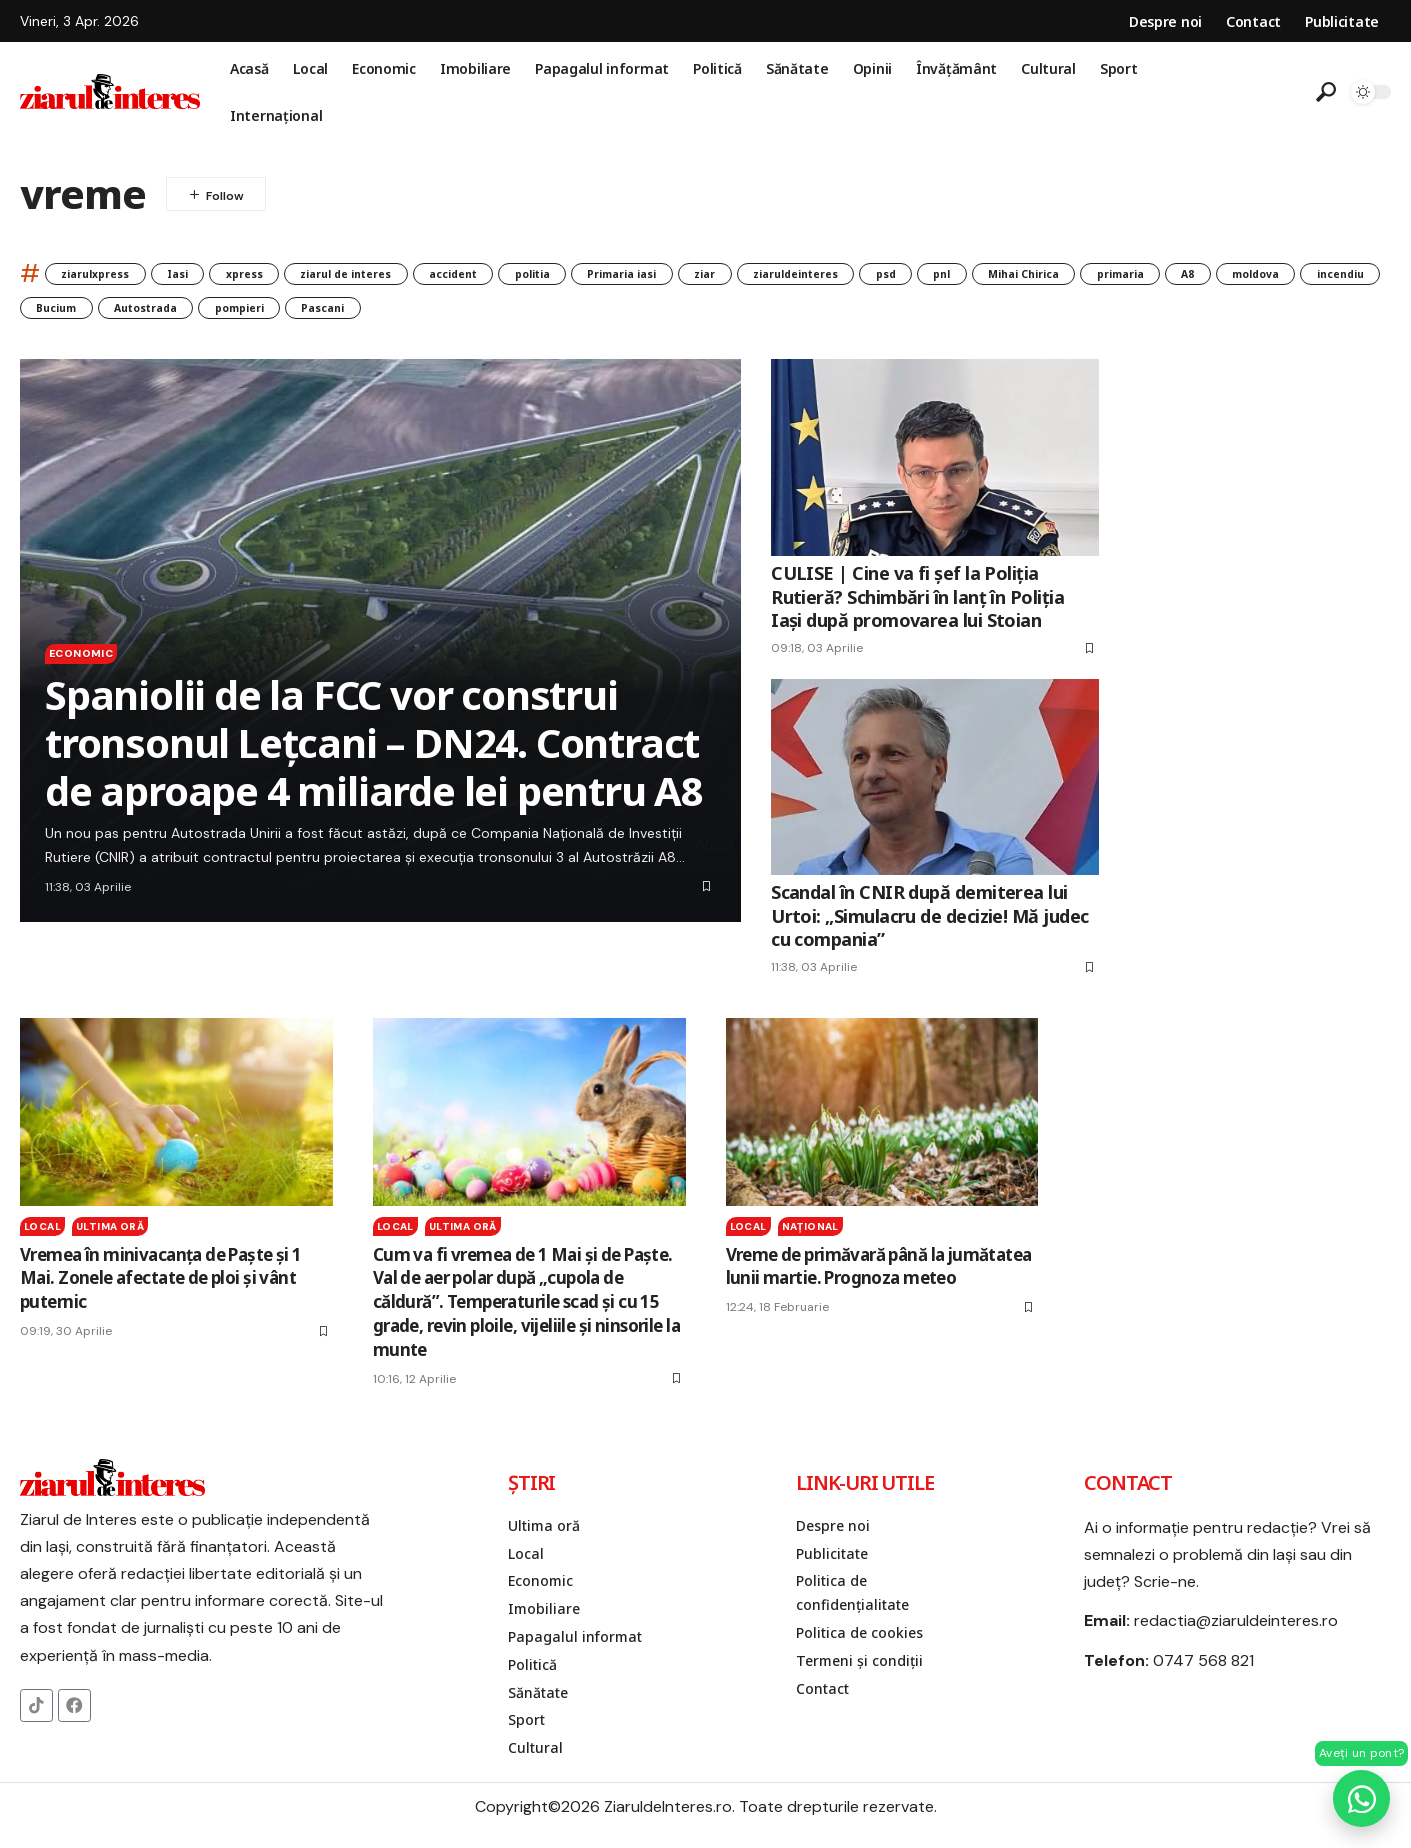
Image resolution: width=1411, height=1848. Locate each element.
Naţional (810, 1233)
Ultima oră (110, 1233)
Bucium (457, 311)
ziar (889, 273)
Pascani (800, 311)
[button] (1326, 92)
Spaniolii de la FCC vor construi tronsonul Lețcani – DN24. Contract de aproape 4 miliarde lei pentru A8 (374, 749)
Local (42, 1233)
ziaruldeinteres (1005, 273)
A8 (158, 311)
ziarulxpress (110, 273)
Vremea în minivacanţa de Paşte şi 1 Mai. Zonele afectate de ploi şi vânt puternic (161, 1285)
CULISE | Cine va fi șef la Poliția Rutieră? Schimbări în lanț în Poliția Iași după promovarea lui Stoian (917, 604)
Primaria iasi (784, 273)
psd (1120, 273)
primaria (71, 311)
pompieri (693, 311)
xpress (300, 273)
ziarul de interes (430, 273)
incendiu (353, 311)
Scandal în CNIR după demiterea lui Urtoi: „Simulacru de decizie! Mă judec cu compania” (929, 923)
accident (567, 273)
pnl (1191, 273)
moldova (245, 311)
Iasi (215, 273)
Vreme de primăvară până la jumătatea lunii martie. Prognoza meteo (879, 1273)
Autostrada (572, 311)
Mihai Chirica (1295, 273)
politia (669, 273)
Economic (94, 657)
